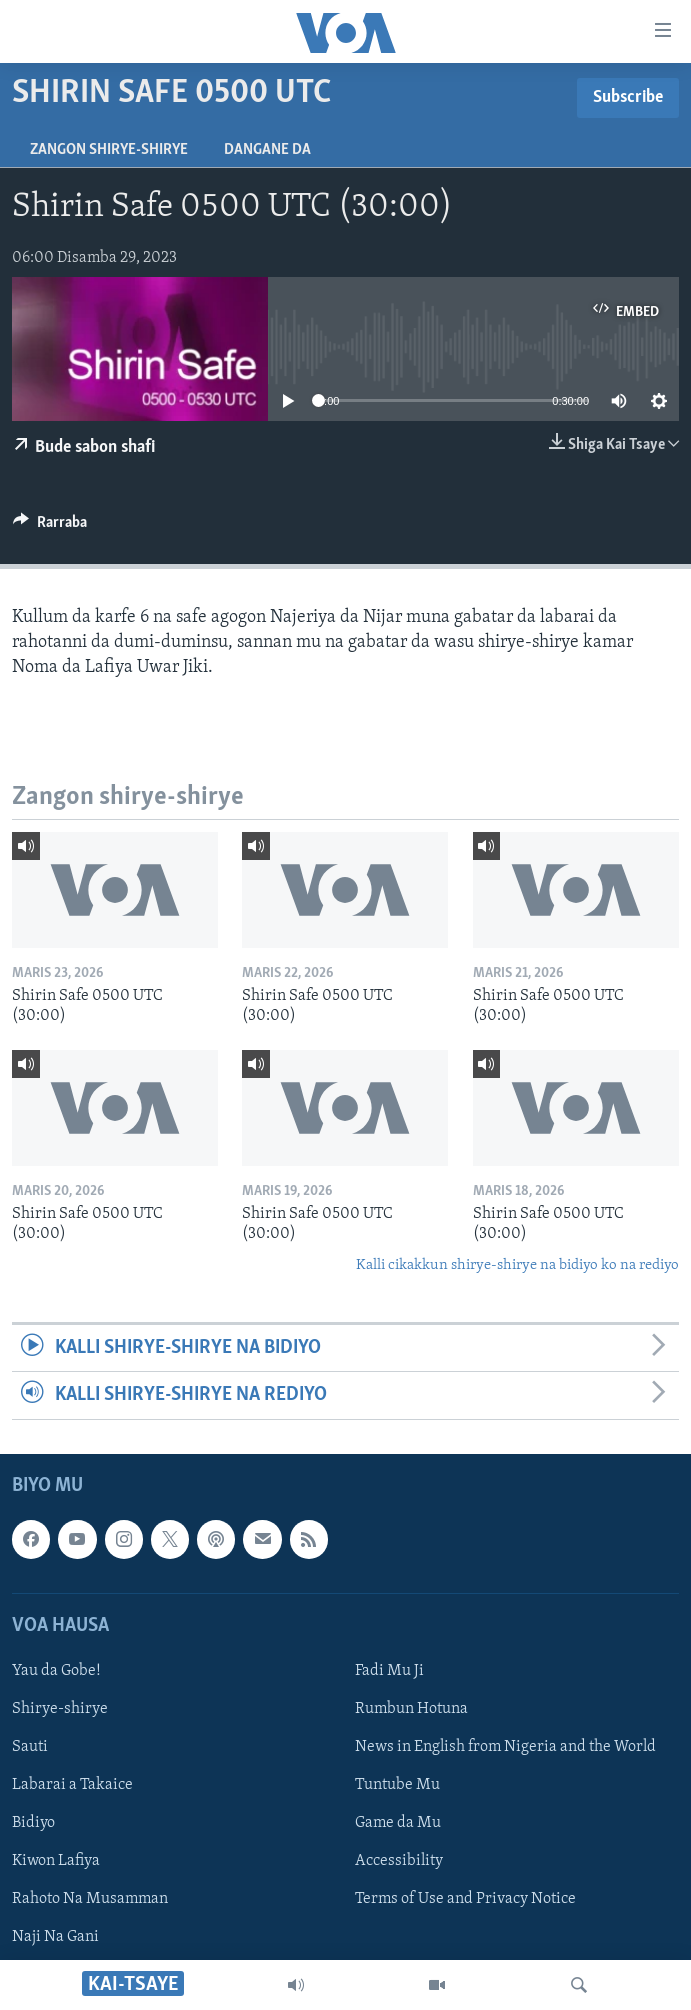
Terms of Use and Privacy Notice (465, 1899)
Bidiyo (33, 1823)
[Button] (50, 527)
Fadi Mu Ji (389, 1670)
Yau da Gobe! (56, 1670)
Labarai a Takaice (72, 1785)
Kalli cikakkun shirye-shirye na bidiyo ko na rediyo (517, 1265)
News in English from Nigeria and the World (505, 1747)
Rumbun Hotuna (411, 1709)
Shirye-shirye (60, 1709)
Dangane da (267, 150)
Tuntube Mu (397, 1785)
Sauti (30, 1747)
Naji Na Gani (55, 1937)
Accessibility (399, 1861)
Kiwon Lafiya (56, 1861)
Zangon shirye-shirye (109, 150)
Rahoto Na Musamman (90, 1899)
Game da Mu (398, 1823)
